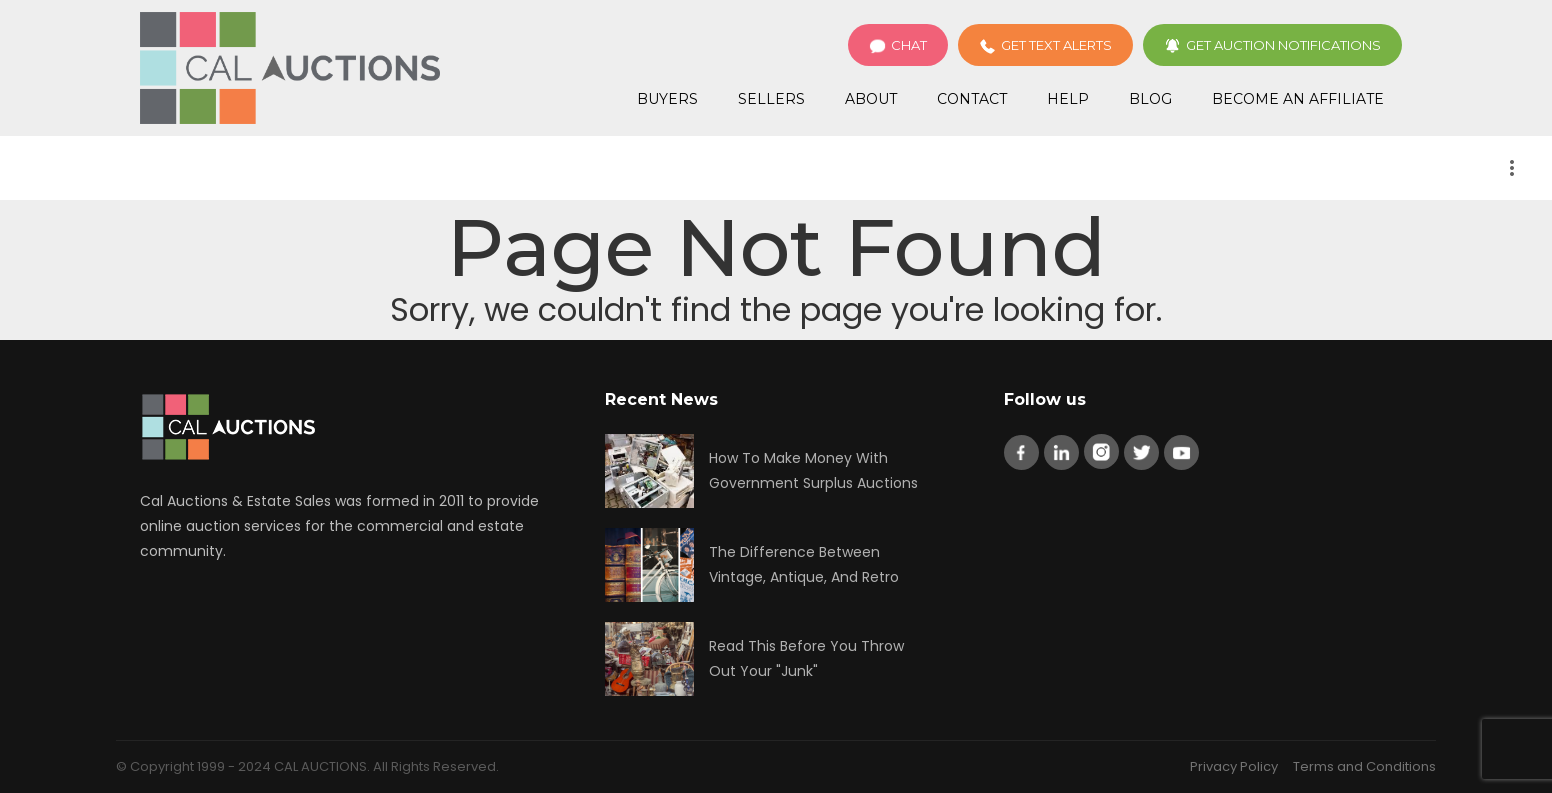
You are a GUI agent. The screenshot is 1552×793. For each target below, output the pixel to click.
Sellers (771, 99)
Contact (972, 99)
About (871, 99)
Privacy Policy (1234, 766)
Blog (1150, 99)
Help (1068, 99)
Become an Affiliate (1298, 99)
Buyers (667, 99)
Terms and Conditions (1364, 766)
